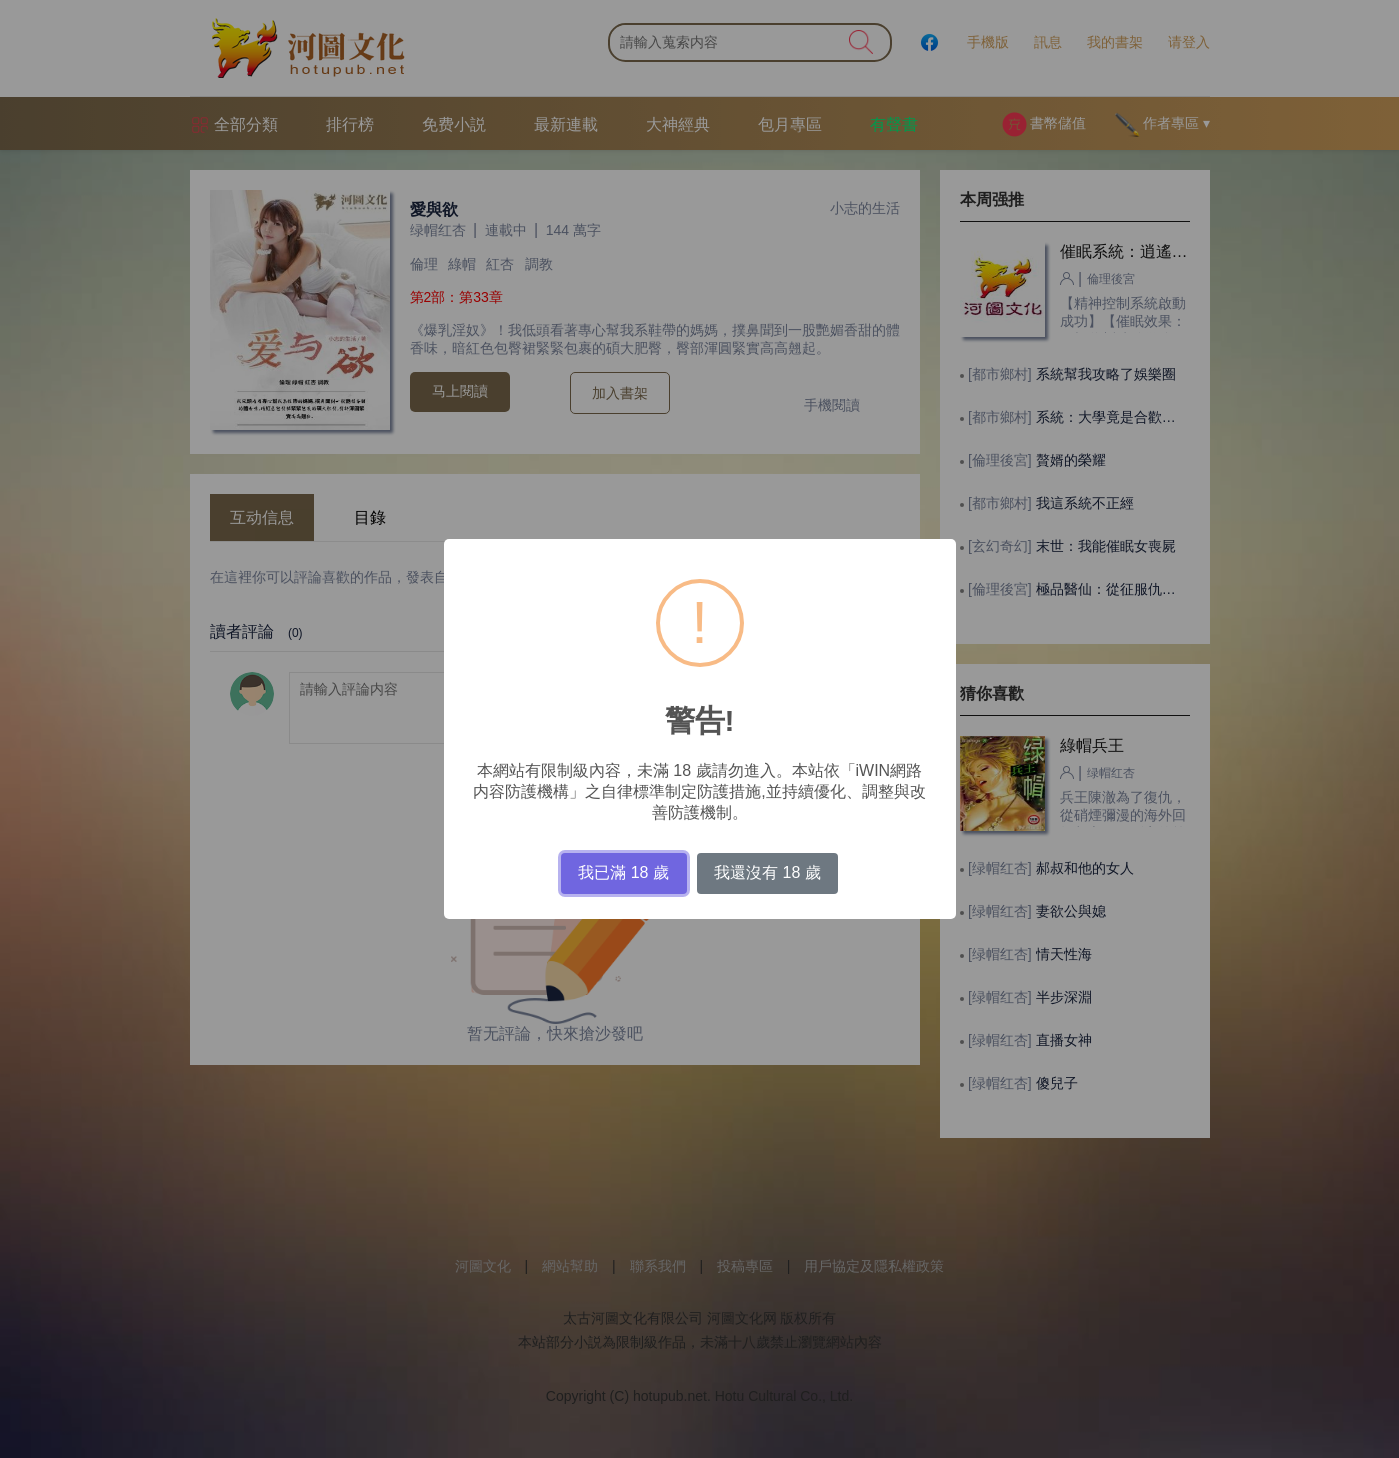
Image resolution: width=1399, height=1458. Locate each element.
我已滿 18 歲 (623, 872)
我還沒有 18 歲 (767, 872)
